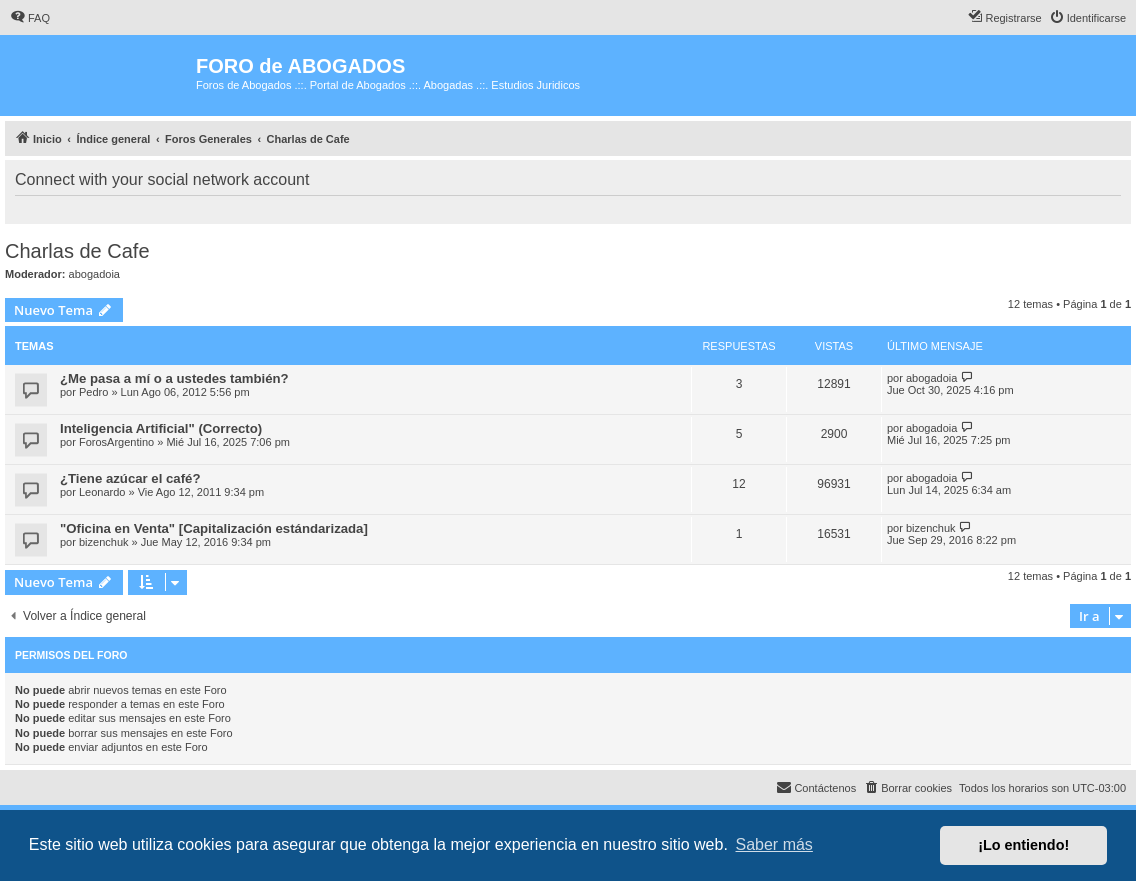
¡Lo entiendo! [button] (1023, 845)
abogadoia (94, 274)
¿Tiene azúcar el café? (130, 478)
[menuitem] (30, 18)
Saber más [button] (774, 844)
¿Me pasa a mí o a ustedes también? (174, 378)
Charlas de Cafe (77, 251)
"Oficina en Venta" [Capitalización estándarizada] (214, 528)
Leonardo (102, 492)
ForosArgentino (116, 442)
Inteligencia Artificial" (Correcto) (161, 428)
